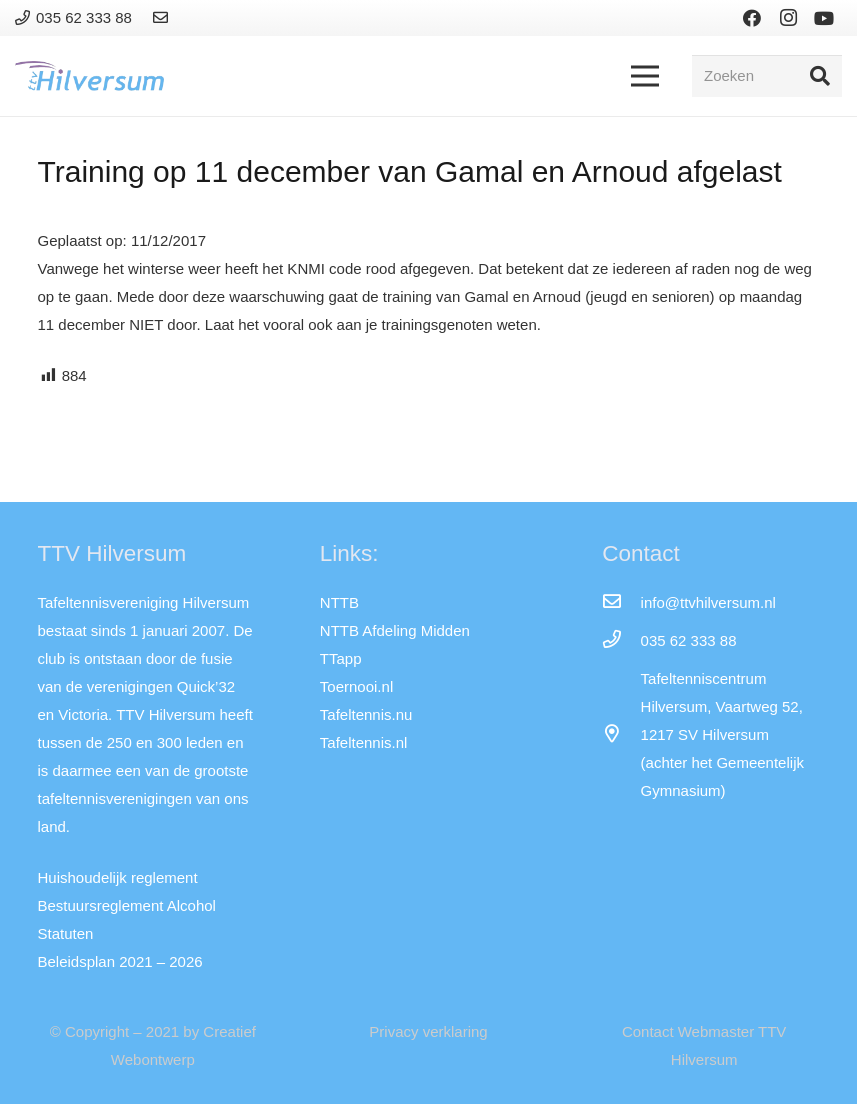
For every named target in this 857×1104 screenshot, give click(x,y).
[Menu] (645, 76)
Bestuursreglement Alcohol (127, 905)
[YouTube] (824, 18)
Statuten (66, 933)
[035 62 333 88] (621, 641)
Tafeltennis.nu (366, 714)
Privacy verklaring (428, 1031)
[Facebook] (752, 18)
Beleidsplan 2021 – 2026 (120, 961)
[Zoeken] (767, 76)
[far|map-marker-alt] (621, 735)
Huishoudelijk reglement (118, 877)
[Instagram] (788, 18)
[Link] (163, 17)
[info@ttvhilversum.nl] (621, 603)
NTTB (339, 602)
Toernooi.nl (356, 686)
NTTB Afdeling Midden (395, 630)
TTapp (341, 658)
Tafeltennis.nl (364, 742)
